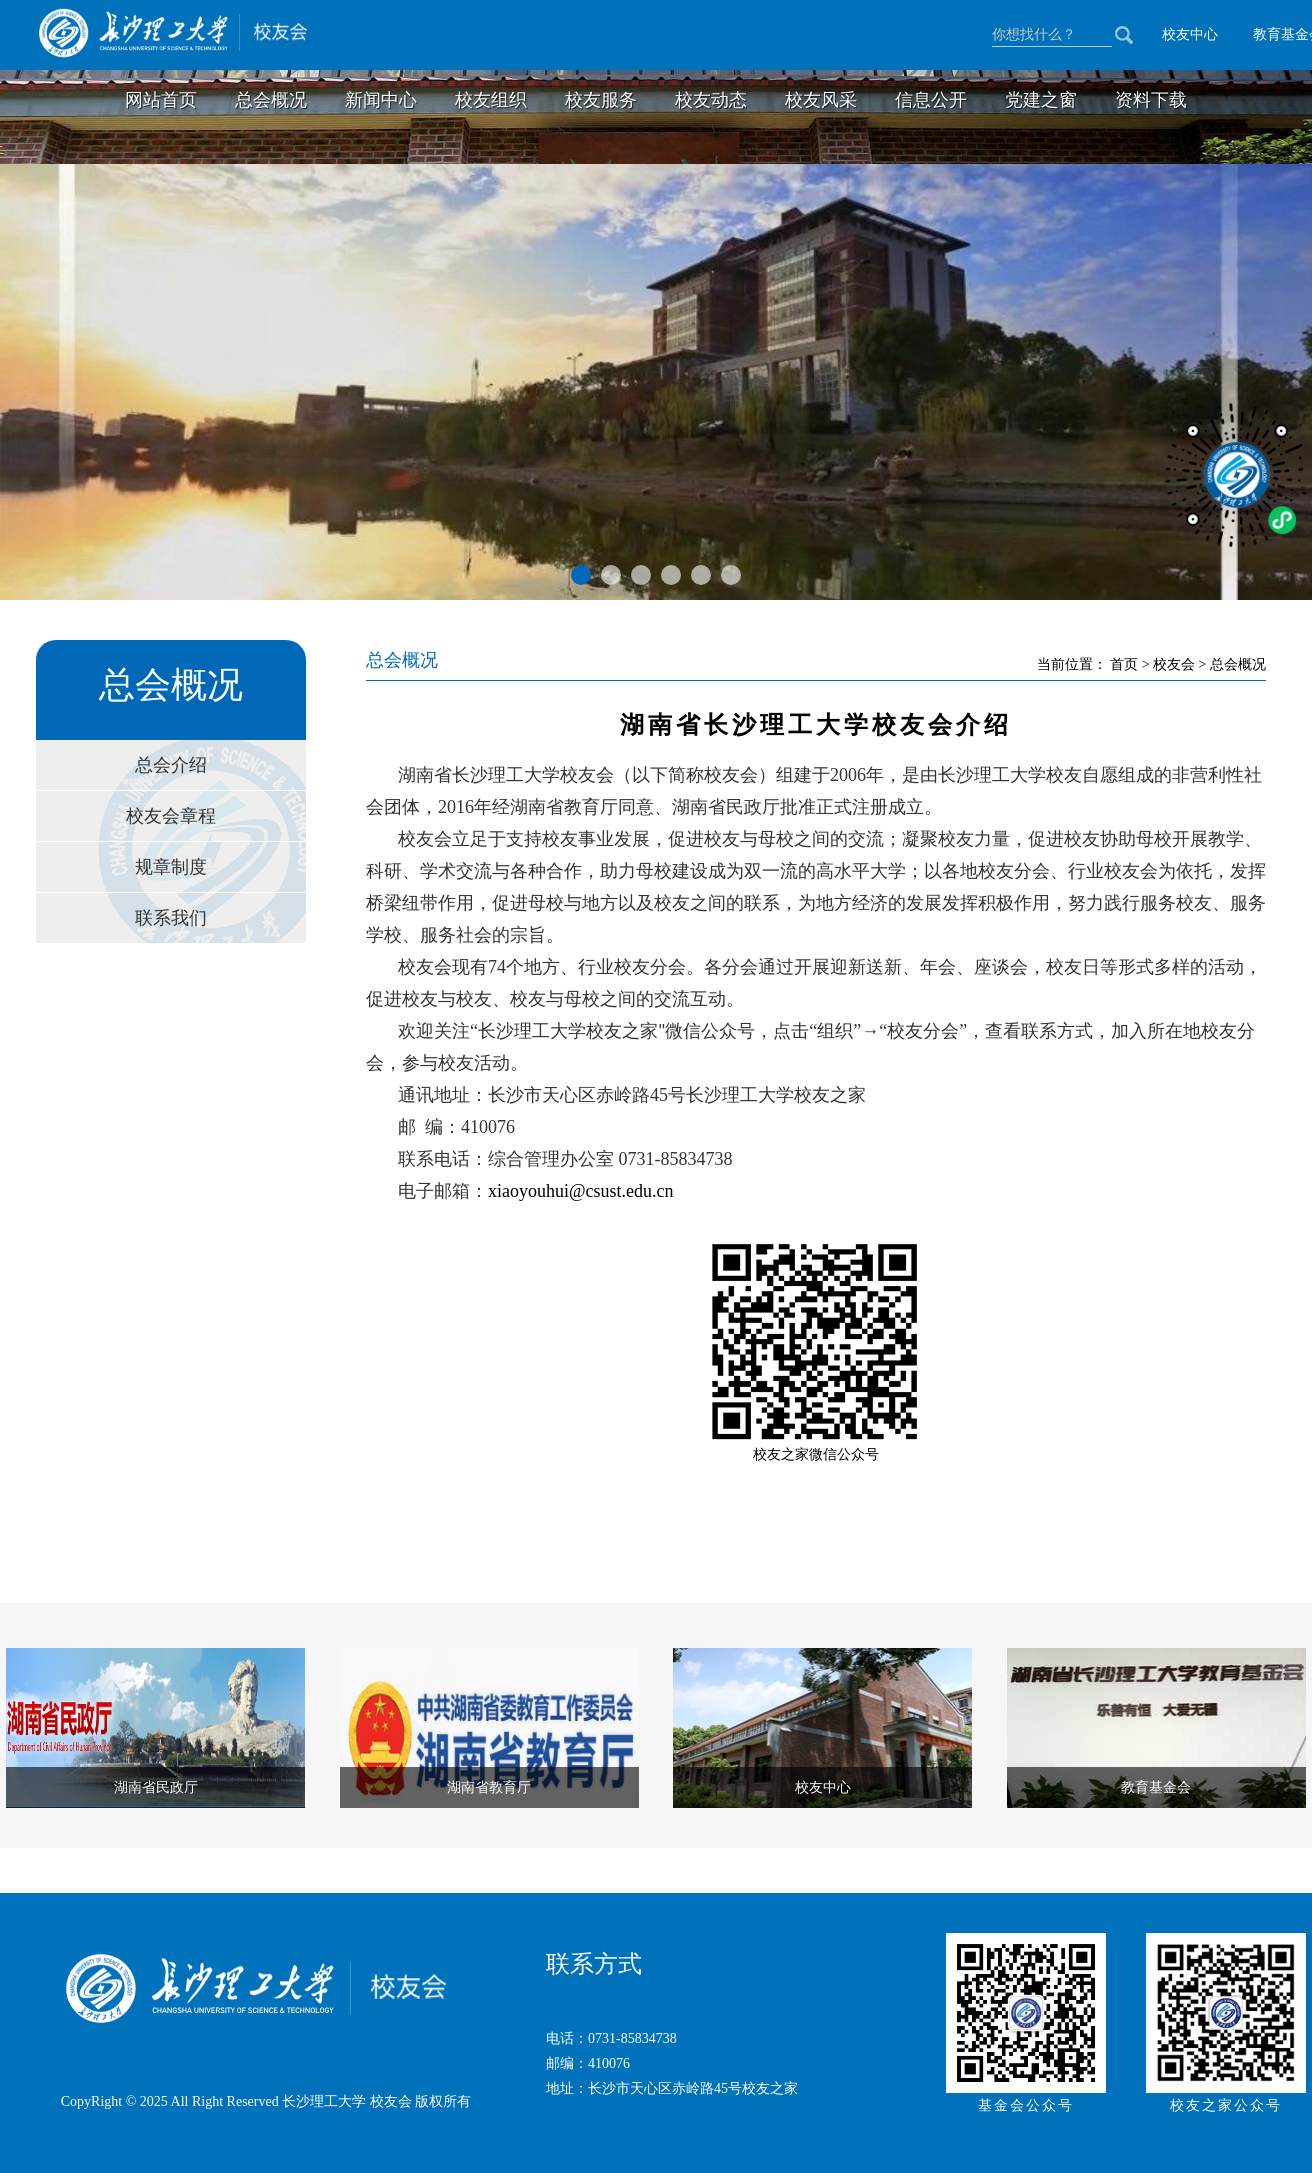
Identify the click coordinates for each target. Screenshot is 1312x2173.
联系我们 (171, 918)
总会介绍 (171, 765)
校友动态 (711, 100)
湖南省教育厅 (489, 1787)
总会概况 (271, 100)
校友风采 (821, 100)
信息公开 (931, 100)
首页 (1126, 664)
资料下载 (1151, 100)
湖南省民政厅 (156, 1787)
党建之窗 (1041, 100)
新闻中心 (381, 100)
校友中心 (1190, 34)
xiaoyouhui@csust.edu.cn (581, 1191)
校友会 (1176, 664)
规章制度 (171, 867)
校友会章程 (171, 816)
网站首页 (161, 100)
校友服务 (601, 100)
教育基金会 (1156, 1787)
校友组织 (491, 100)
